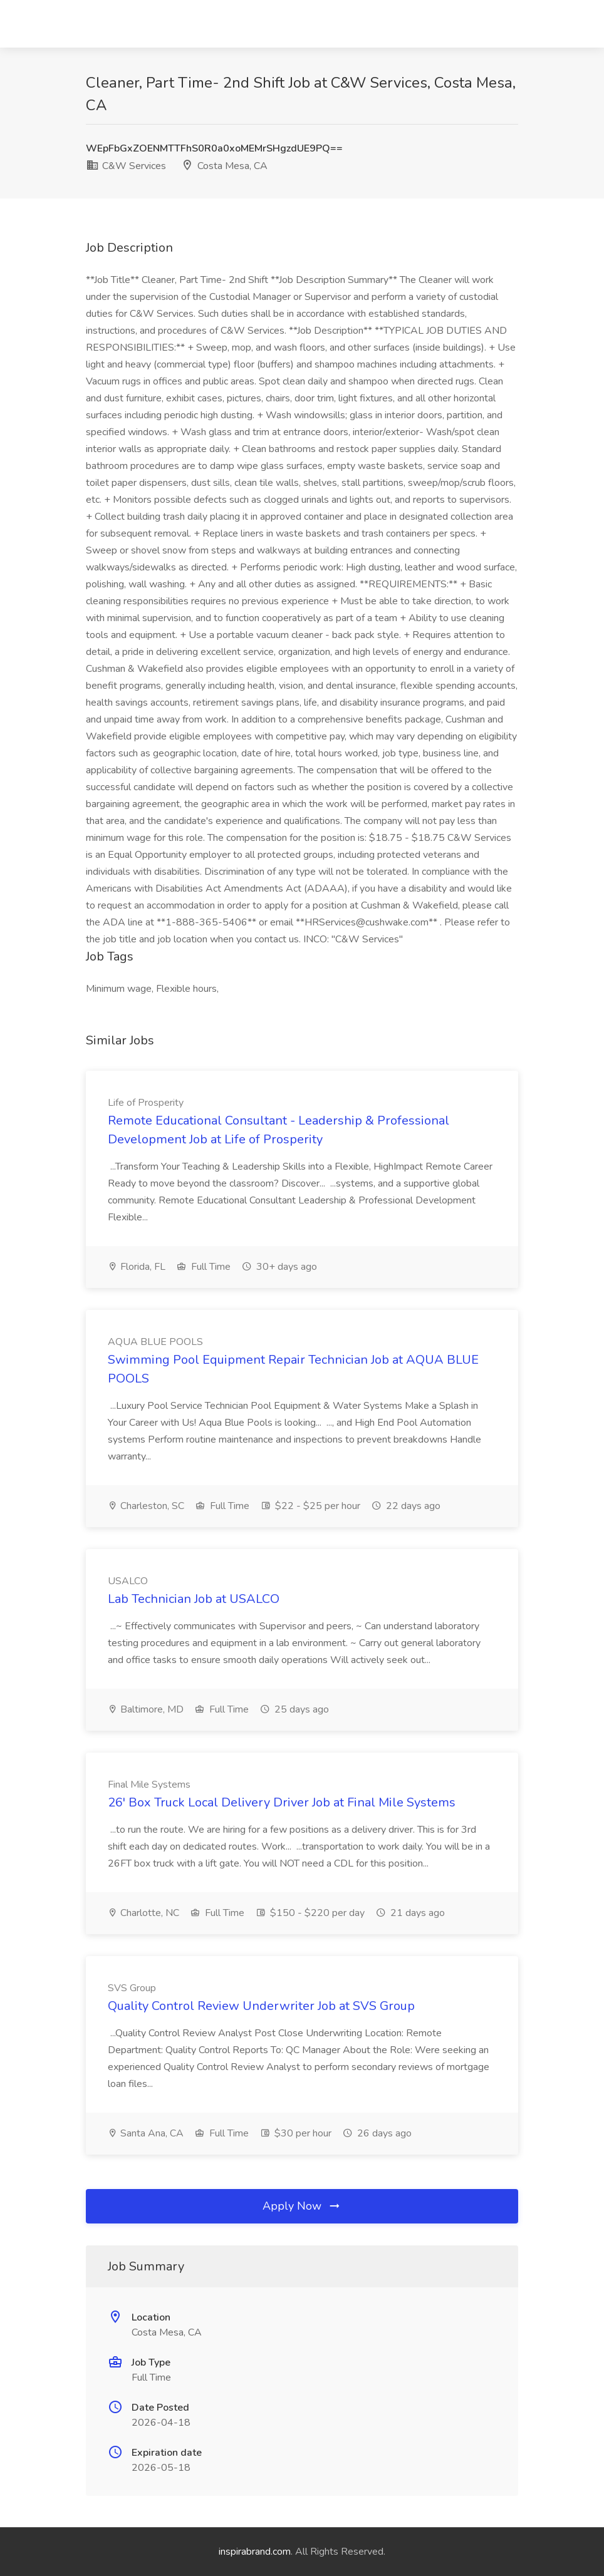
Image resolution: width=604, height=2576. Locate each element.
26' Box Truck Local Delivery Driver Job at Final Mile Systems (282, 1802)
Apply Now (302, 2205)
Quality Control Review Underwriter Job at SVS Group (261, 2005)
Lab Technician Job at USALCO (193, 1598)
